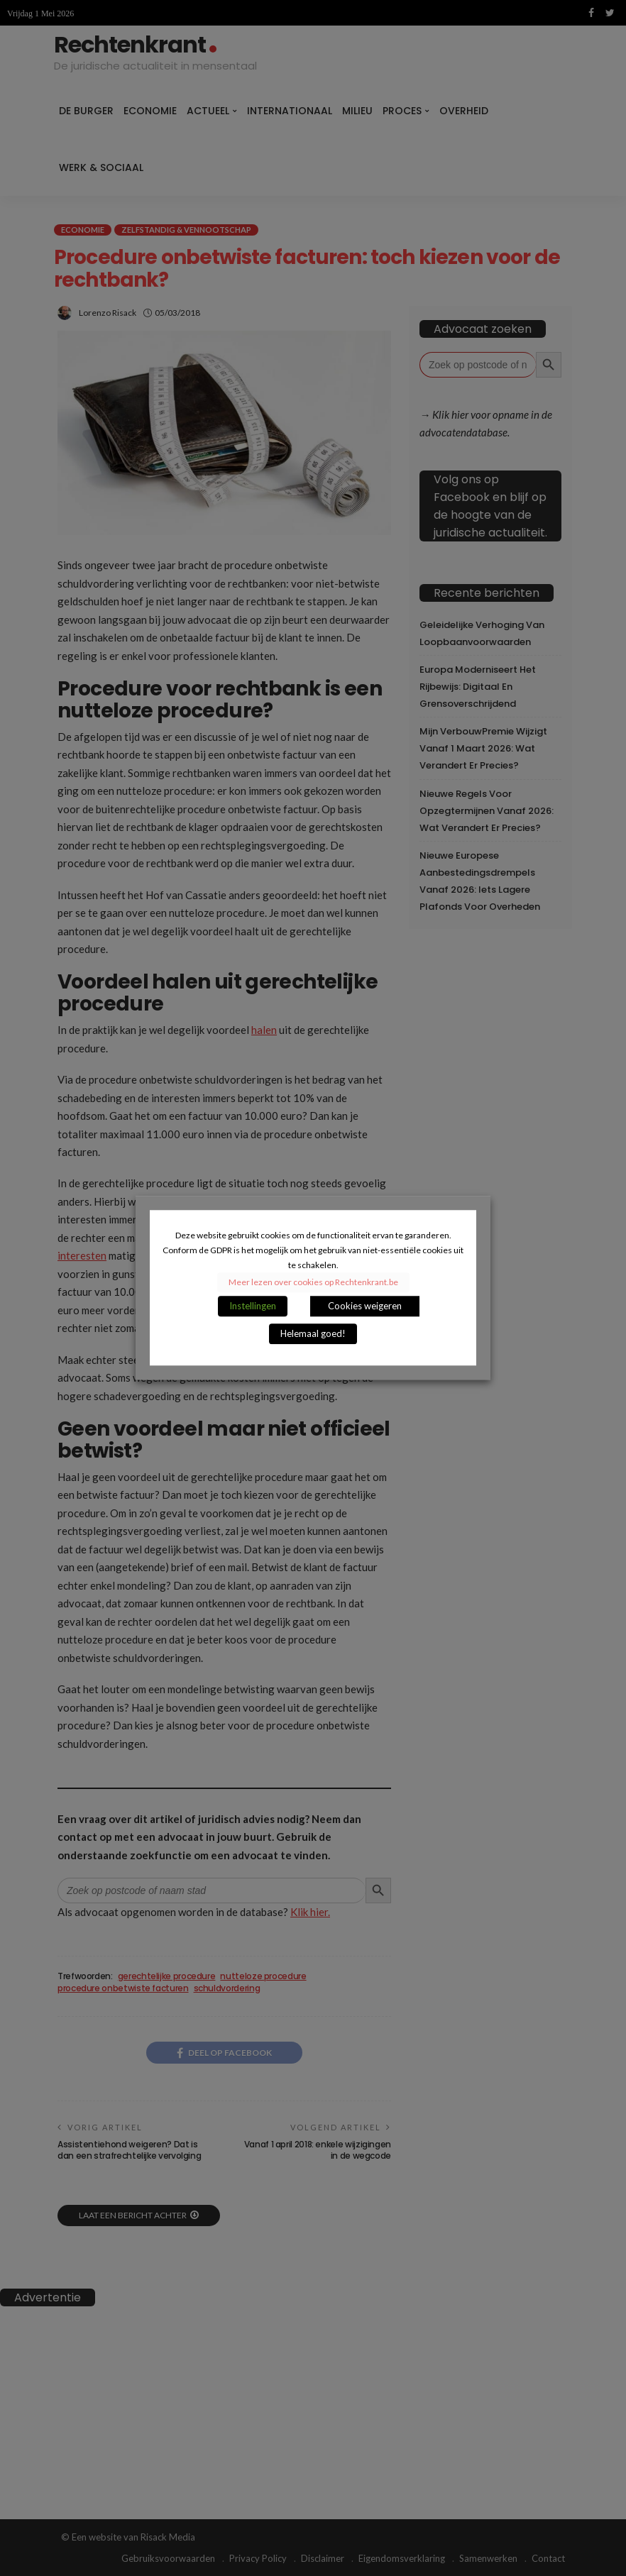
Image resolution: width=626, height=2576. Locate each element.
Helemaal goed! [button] (313, 1334)
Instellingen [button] (252, 1306)
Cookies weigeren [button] (365, 1306)
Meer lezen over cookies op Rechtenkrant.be (313, 1282)
